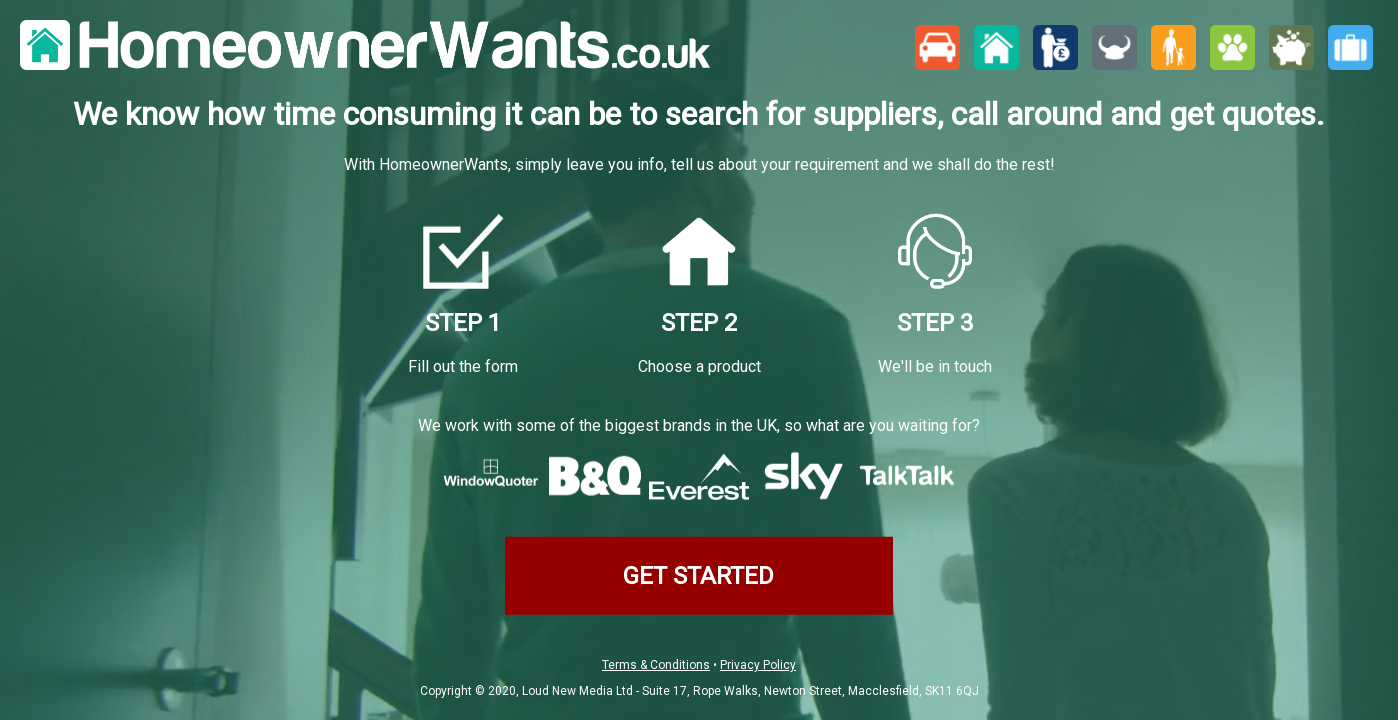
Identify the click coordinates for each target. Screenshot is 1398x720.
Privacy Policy (758, 665)
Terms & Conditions (656, 665)
